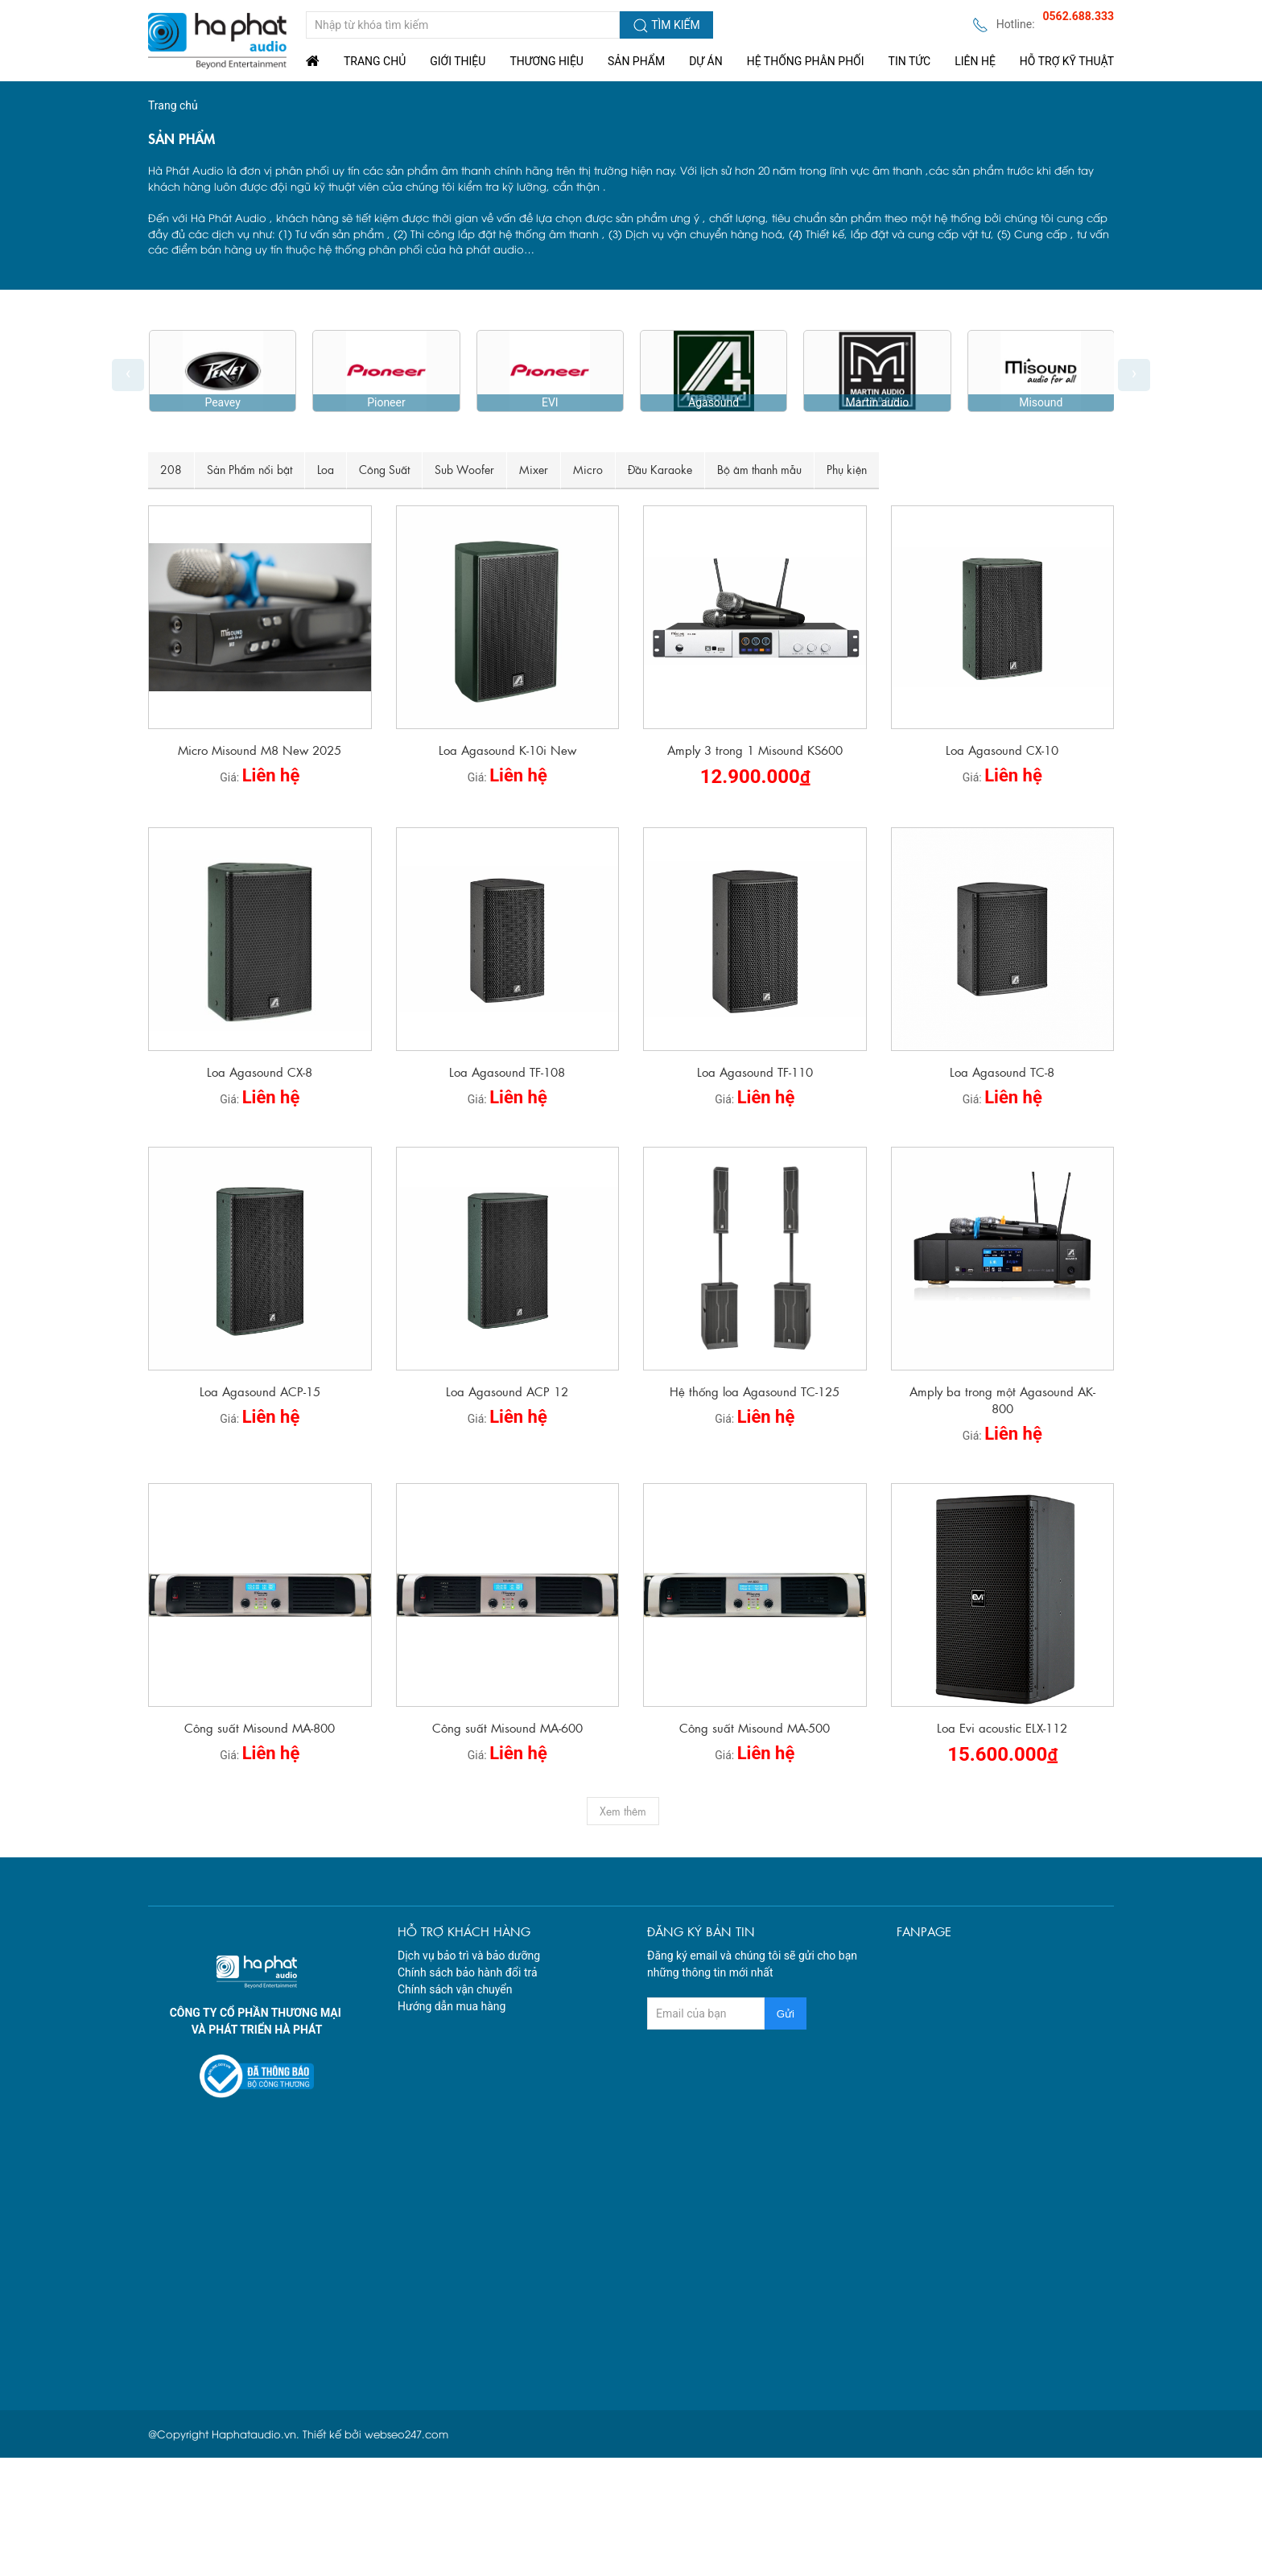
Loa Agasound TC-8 (1002, 1071)
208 (171, 469)
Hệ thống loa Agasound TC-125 (754, 1391)
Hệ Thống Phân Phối (805, 61)
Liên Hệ (975, 61)
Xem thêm (623, 1811)
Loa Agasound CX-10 (1002, 749)
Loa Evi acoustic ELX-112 (1002, 1727)
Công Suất (384, 469)
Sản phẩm (636, 61)
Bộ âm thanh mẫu (759, 469)
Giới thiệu (457, 61)
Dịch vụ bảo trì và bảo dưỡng (469, 1955)
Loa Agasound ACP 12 (507, 1391)
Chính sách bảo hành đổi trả (468, 1972)
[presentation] (128, 375)
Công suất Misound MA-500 (754, 1727)
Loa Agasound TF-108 (507, 1071)
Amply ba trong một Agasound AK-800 (1002, 1399)
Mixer (533, 469)
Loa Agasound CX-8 (259, 1071)
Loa (325, 469)
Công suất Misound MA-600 (507, 1727)
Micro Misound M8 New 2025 (259, 749)
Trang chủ (375, 61)
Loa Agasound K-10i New (507, 749)
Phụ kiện (847, 469)
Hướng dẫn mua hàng (451, 2006)
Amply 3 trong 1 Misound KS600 (755, 749)
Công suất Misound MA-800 (259, 1727)
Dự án (706, 61)
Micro (588, 469)
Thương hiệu (546, 61)
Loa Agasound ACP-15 (260, 1391)
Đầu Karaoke (660, 469)
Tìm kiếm (666, 26)
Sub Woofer (464, 469)
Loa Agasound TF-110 (755, 1071)
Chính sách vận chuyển (455, 1989)
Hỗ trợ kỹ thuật (1067, 61)
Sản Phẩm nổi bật (249, 469)
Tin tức (910, 61)
